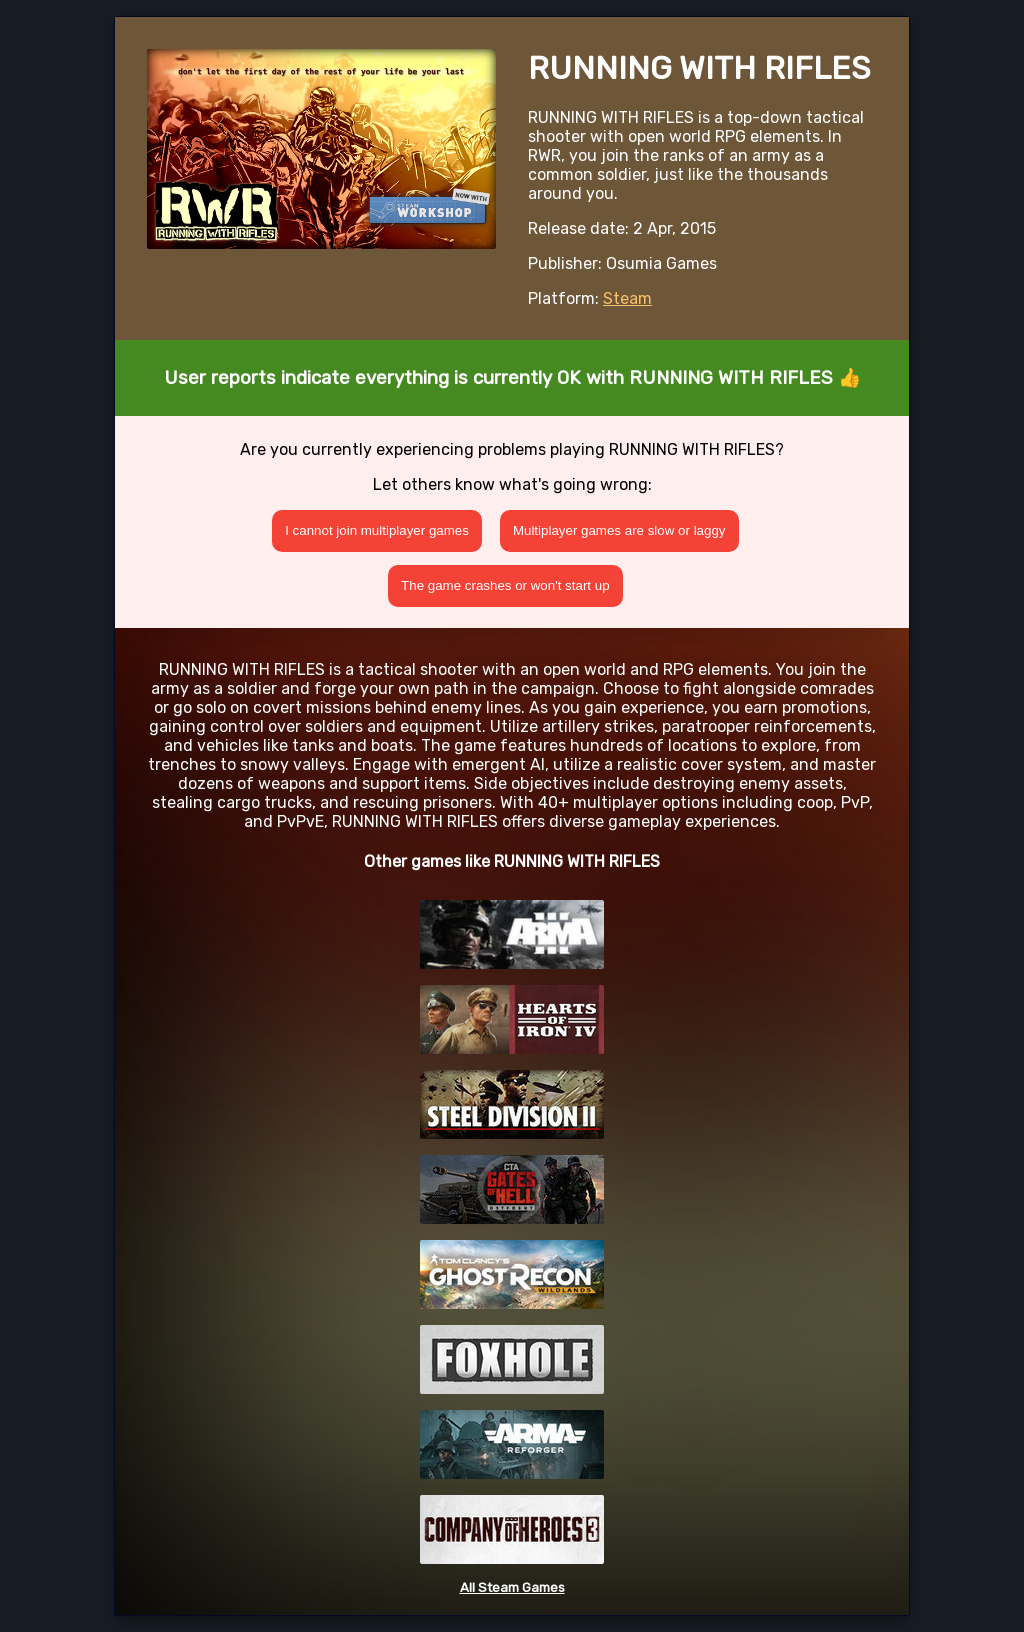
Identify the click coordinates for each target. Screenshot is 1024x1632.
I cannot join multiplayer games (377, 530)
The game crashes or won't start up (505, 585)
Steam (627, 298)
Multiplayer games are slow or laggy (619, 530)
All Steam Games (512, 1587)
